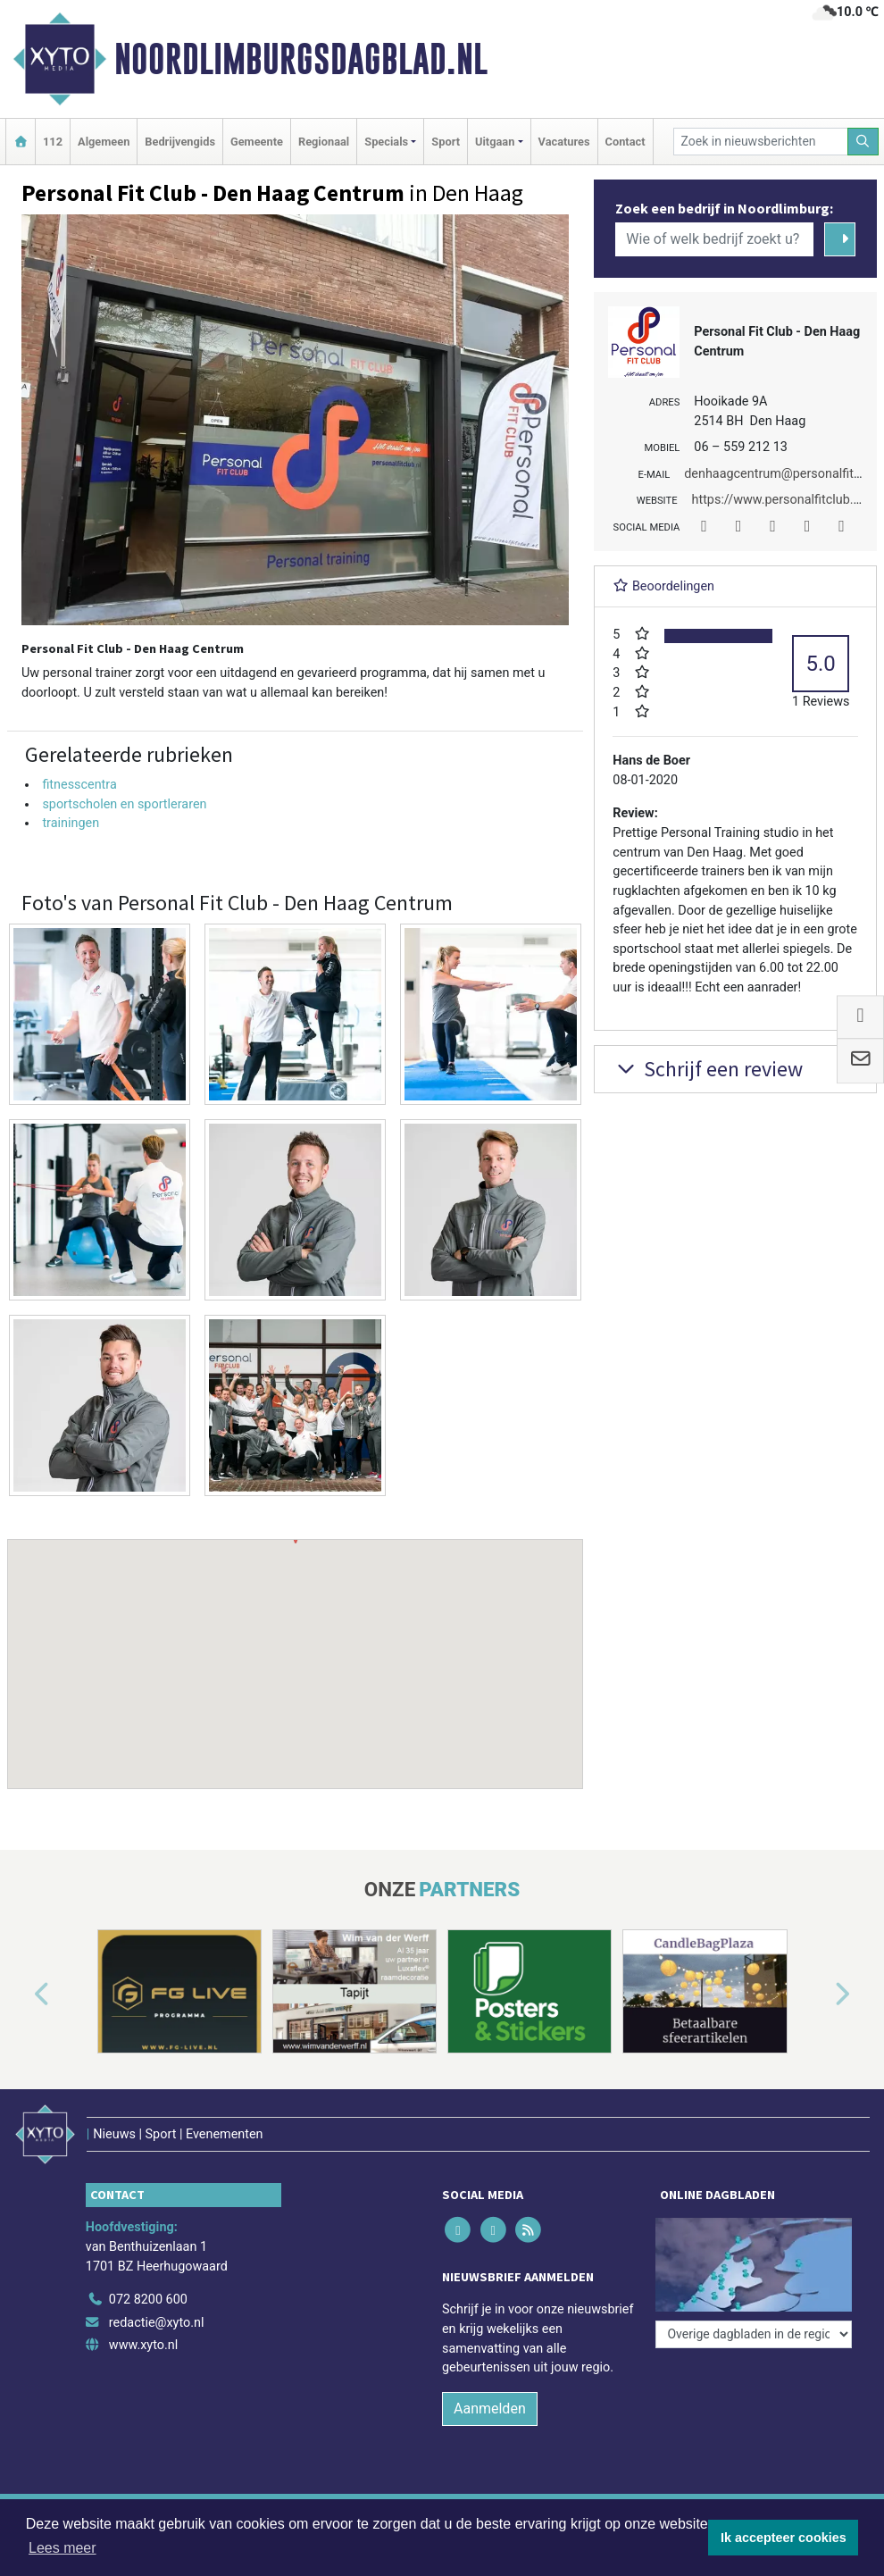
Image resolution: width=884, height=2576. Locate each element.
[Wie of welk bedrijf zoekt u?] (714, 239)
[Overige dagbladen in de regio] (753, 2334)
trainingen (70, 823)
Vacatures (564, 141)
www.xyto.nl (143, 2345)
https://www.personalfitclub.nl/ (780, 499)
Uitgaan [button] (494, 141)
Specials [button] (386, 141)
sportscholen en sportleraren (124, 804)
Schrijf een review (708, 1069)
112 (53, 141)
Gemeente (256, 141)
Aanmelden (490, 2408)
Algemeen (103, 141)
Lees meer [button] (62, 2547)
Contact (625, 141)
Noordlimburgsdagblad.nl (301, 59)
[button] (295, 1647)
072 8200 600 (148, 2299)
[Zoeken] (863, 141)
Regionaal (323, 141)
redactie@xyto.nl (156, 2322)
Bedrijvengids (180, 141)
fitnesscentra (79, 784)
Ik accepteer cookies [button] (783, 2537)
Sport (445, 141)
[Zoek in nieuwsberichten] (760, 141)
